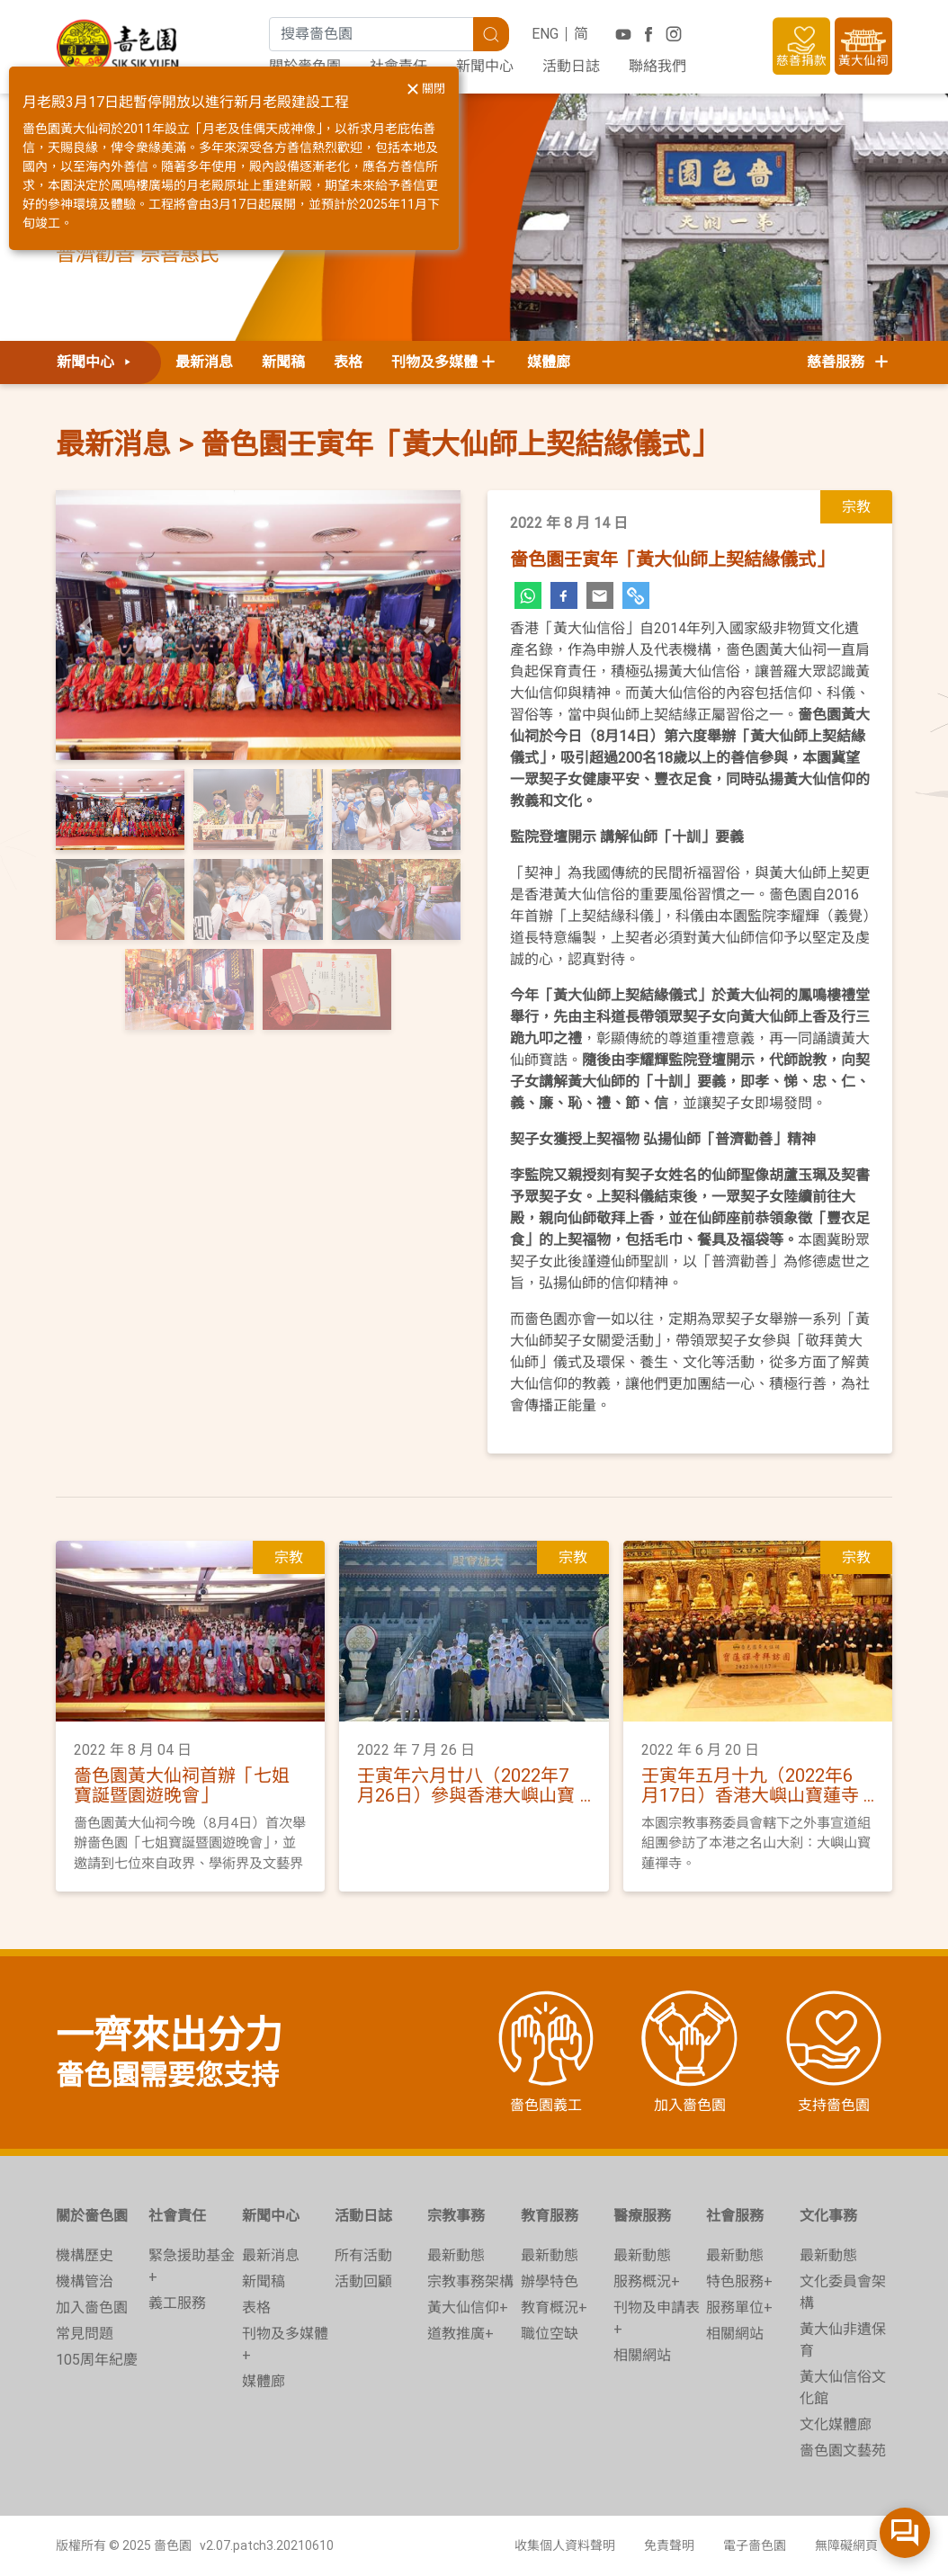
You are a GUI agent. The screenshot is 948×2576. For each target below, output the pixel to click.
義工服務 (177, 2303)
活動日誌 (571, 66)
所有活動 (363, 2255)
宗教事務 (456, 2215)
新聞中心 (485, 66)
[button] (86, 625)
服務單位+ (739, 2307)
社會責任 (177, 2215)
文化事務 (828, 2215)
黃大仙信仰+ (467, 2307)
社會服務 (735, 2215)
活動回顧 (363, 2281)
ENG (545, 33)
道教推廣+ (460, 2333)
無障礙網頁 (846, 2545)
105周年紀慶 (97, 2359)
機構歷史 (84, 2255)
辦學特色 (549, 2281)
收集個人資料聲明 (564, 2545)
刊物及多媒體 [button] (434, 362)
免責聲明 (669, 2545)
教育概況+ (554, 2307)
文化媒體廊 (836, 2424)
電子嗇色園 (754, 2545)
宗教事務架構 (470, 2281)
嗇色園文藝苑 (843, 2450)
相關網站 (642, 2355)
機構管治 (84, 2281)
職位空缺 (549, 2333)
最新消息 (204, 362)
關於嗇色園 (92, 2215)
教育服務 (549, 2215)
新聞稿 (283, 362)
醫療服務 (642, 2215)
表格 (348, 362)
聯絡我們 (657, 66)
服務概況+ (646, 2281)
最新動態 (456, 2255)
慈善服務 (849, 362)
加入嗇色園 (92, 2307)
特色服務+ (739, 2281)
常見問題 (84, 2333)
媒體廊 (548, 362)
